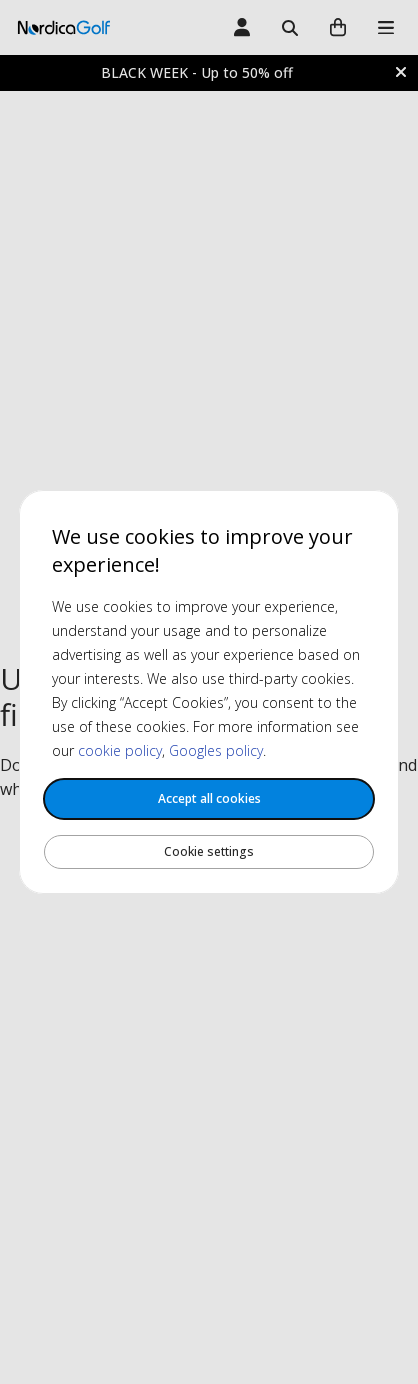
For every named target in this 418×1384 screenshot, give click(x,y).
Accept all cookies (209, 798)
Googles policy (216, 750)
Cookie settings (209, 851)
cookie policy (120, 750)
